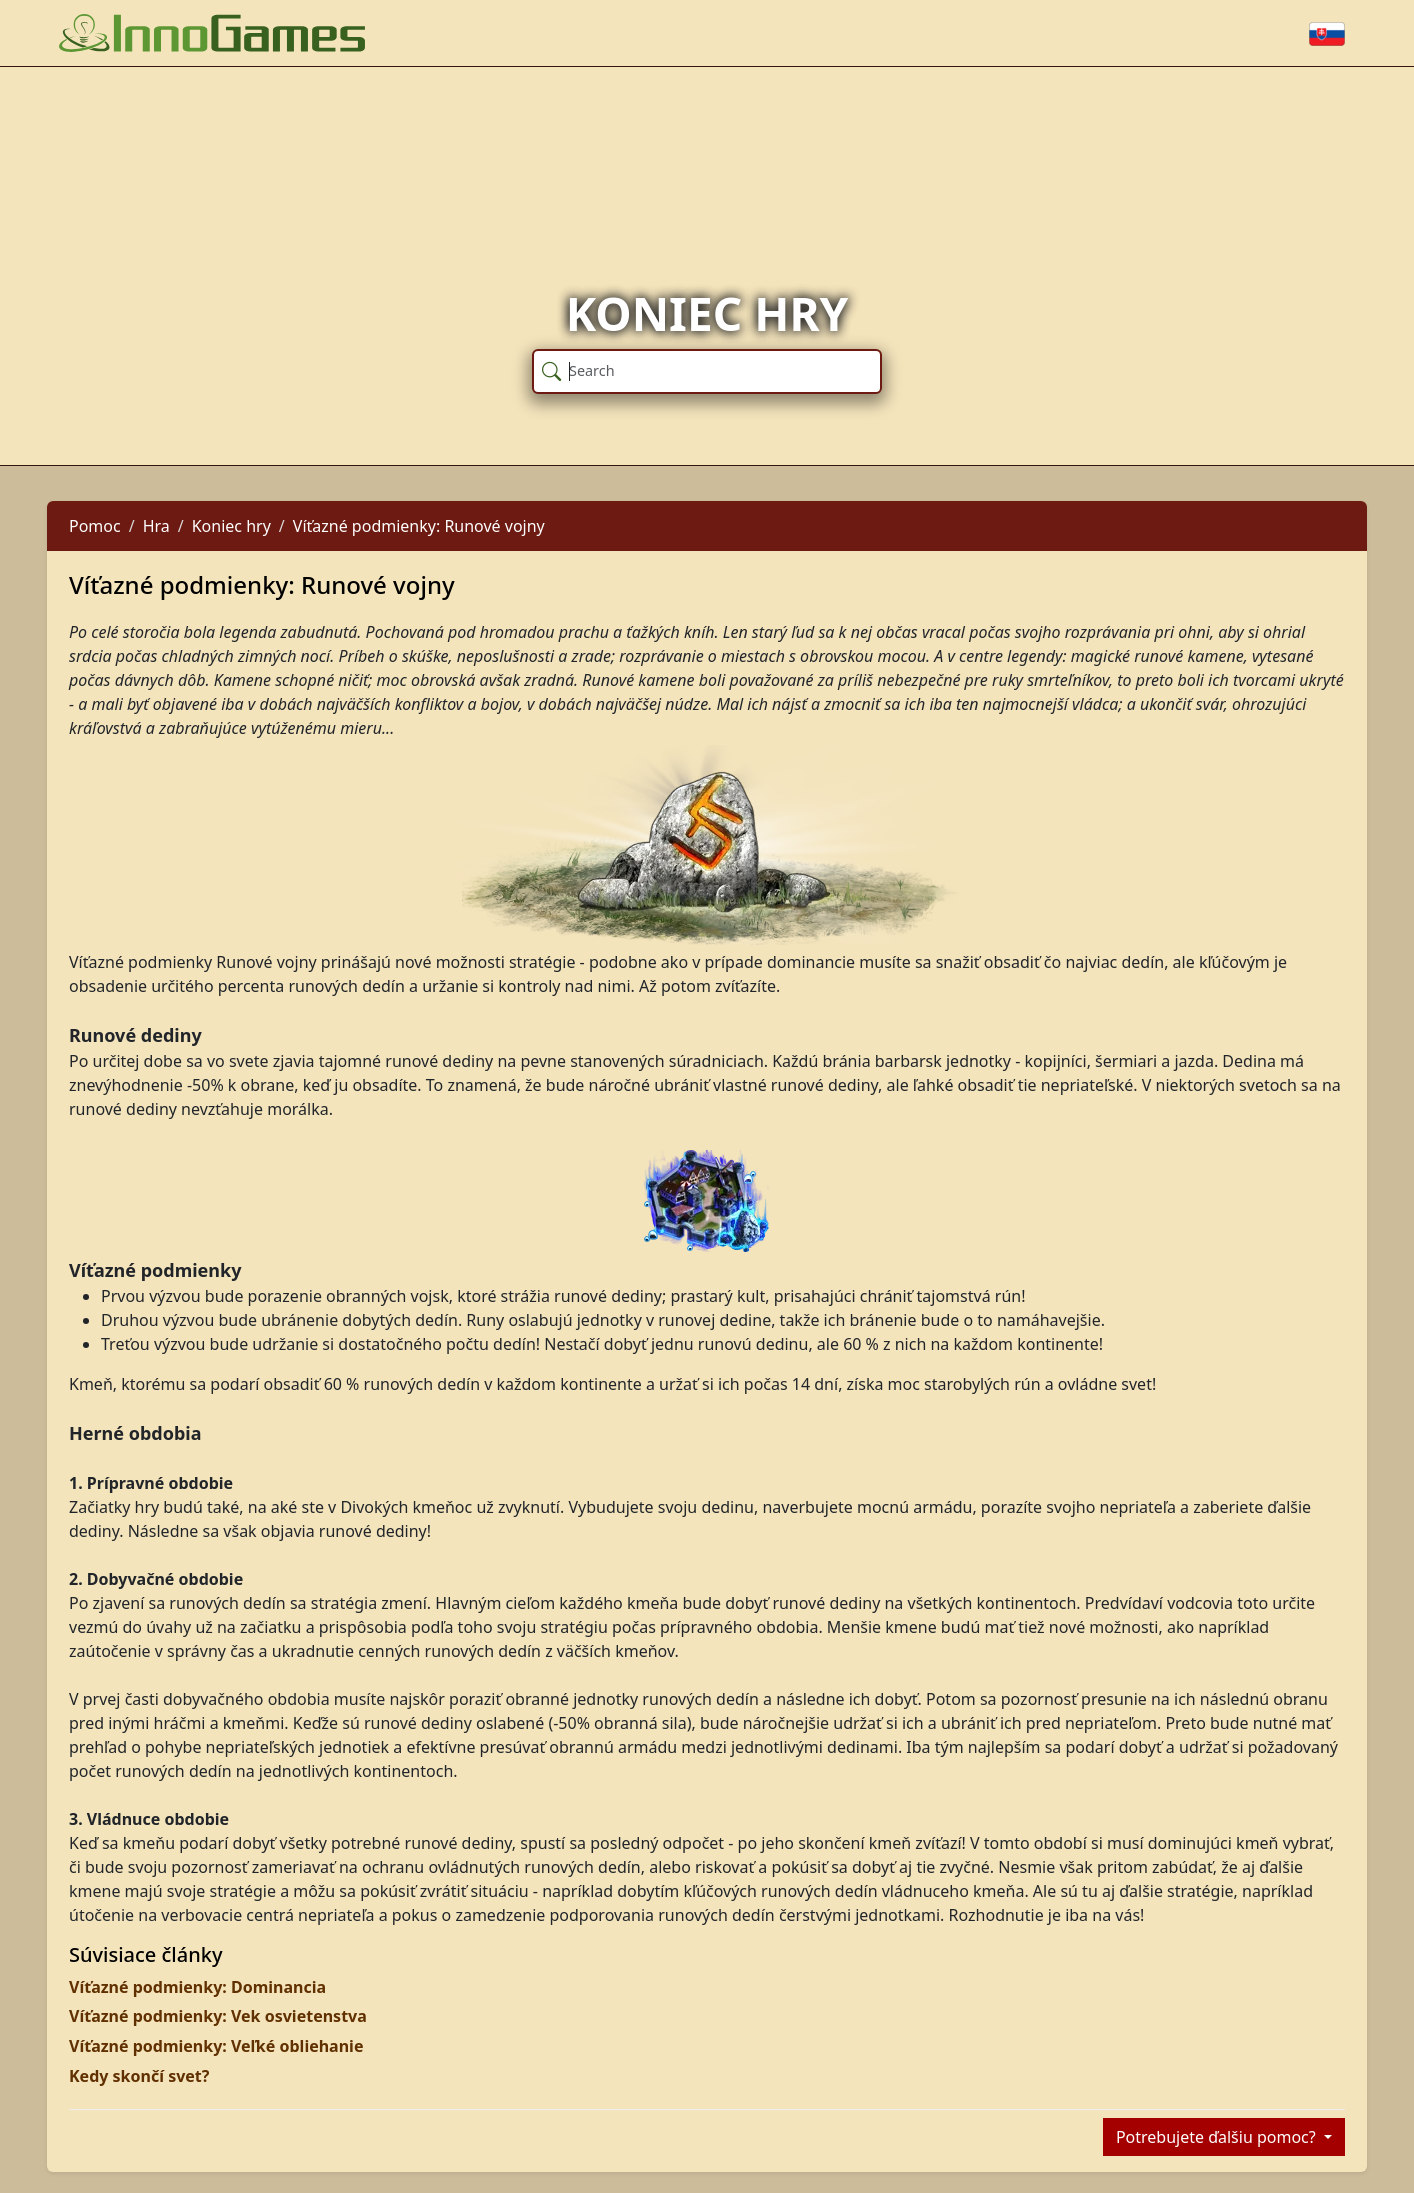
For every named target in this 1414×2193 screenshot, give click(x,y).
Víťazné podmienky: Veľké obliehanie (216, 2046)
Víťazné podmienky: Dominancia (197, 1987)
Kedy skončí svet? (139, 2076)
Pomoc (95, 526)
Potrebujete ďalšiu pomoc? (1218, 2137)
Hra (156, 526)
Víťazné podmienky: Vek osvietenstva (218, 2016)
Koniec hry (231, 526)
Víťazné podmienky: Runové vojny (419, 526)
